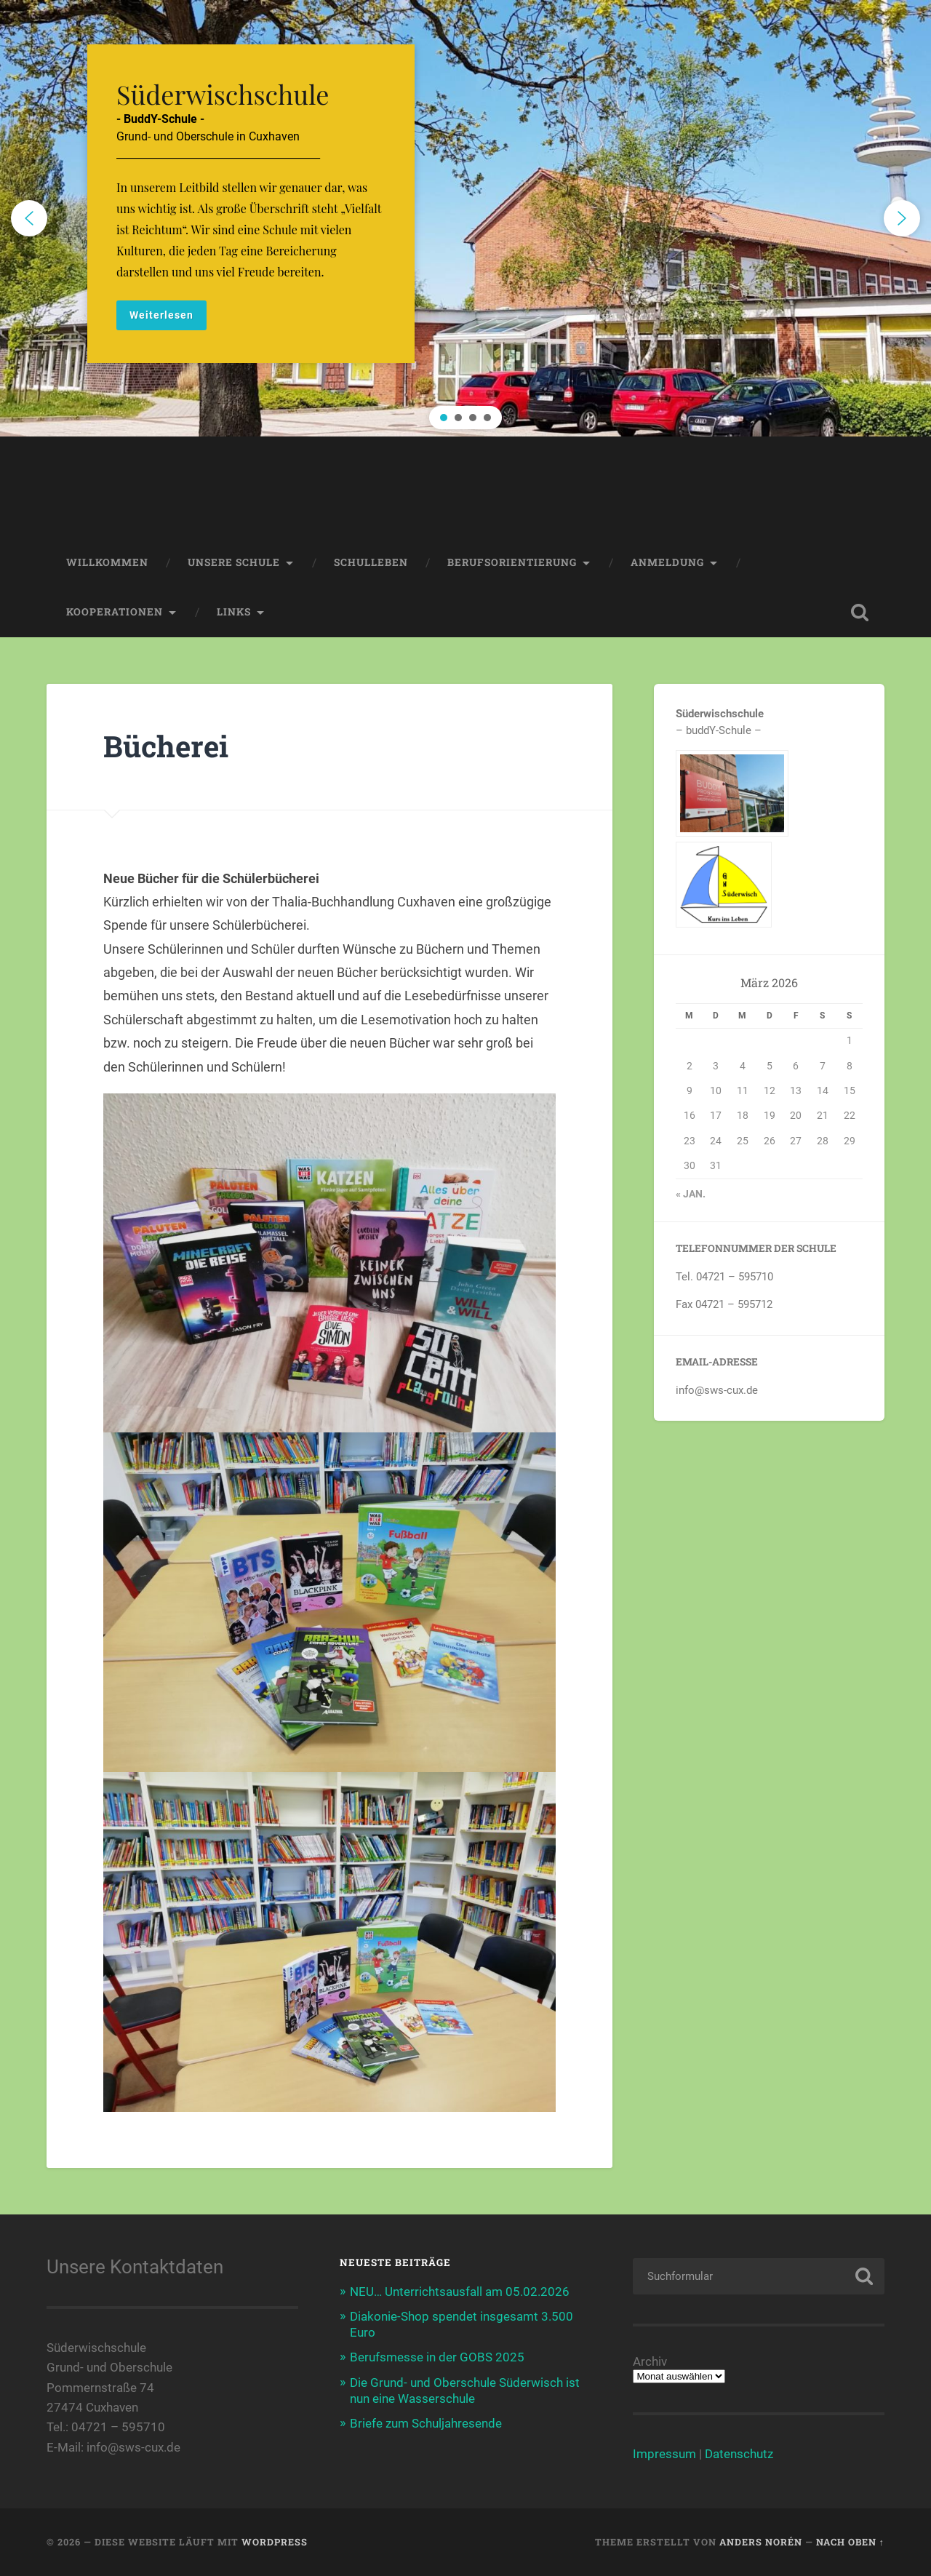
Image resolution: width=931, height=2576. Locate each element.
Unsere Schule (234, 562)
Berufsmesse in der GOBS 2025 (437, 2357)
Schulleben (371, 562)
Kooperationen (114, 611)
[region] (465, 218)
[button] (465, 218)
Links (234, 611)
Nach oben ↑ (850, 2542)
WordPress (274, 2542)
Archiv (650, 2362)
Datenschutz (739, 2454)
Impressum (664, 2454)
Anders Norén (760, 2542)
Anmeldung (667, 562)
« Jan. (691, 1194)
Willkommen (107, 562)
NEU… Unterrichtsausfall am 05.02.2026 (460, 2291)
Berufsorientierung (512, 562)
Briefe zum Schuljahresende (426, 2423)
